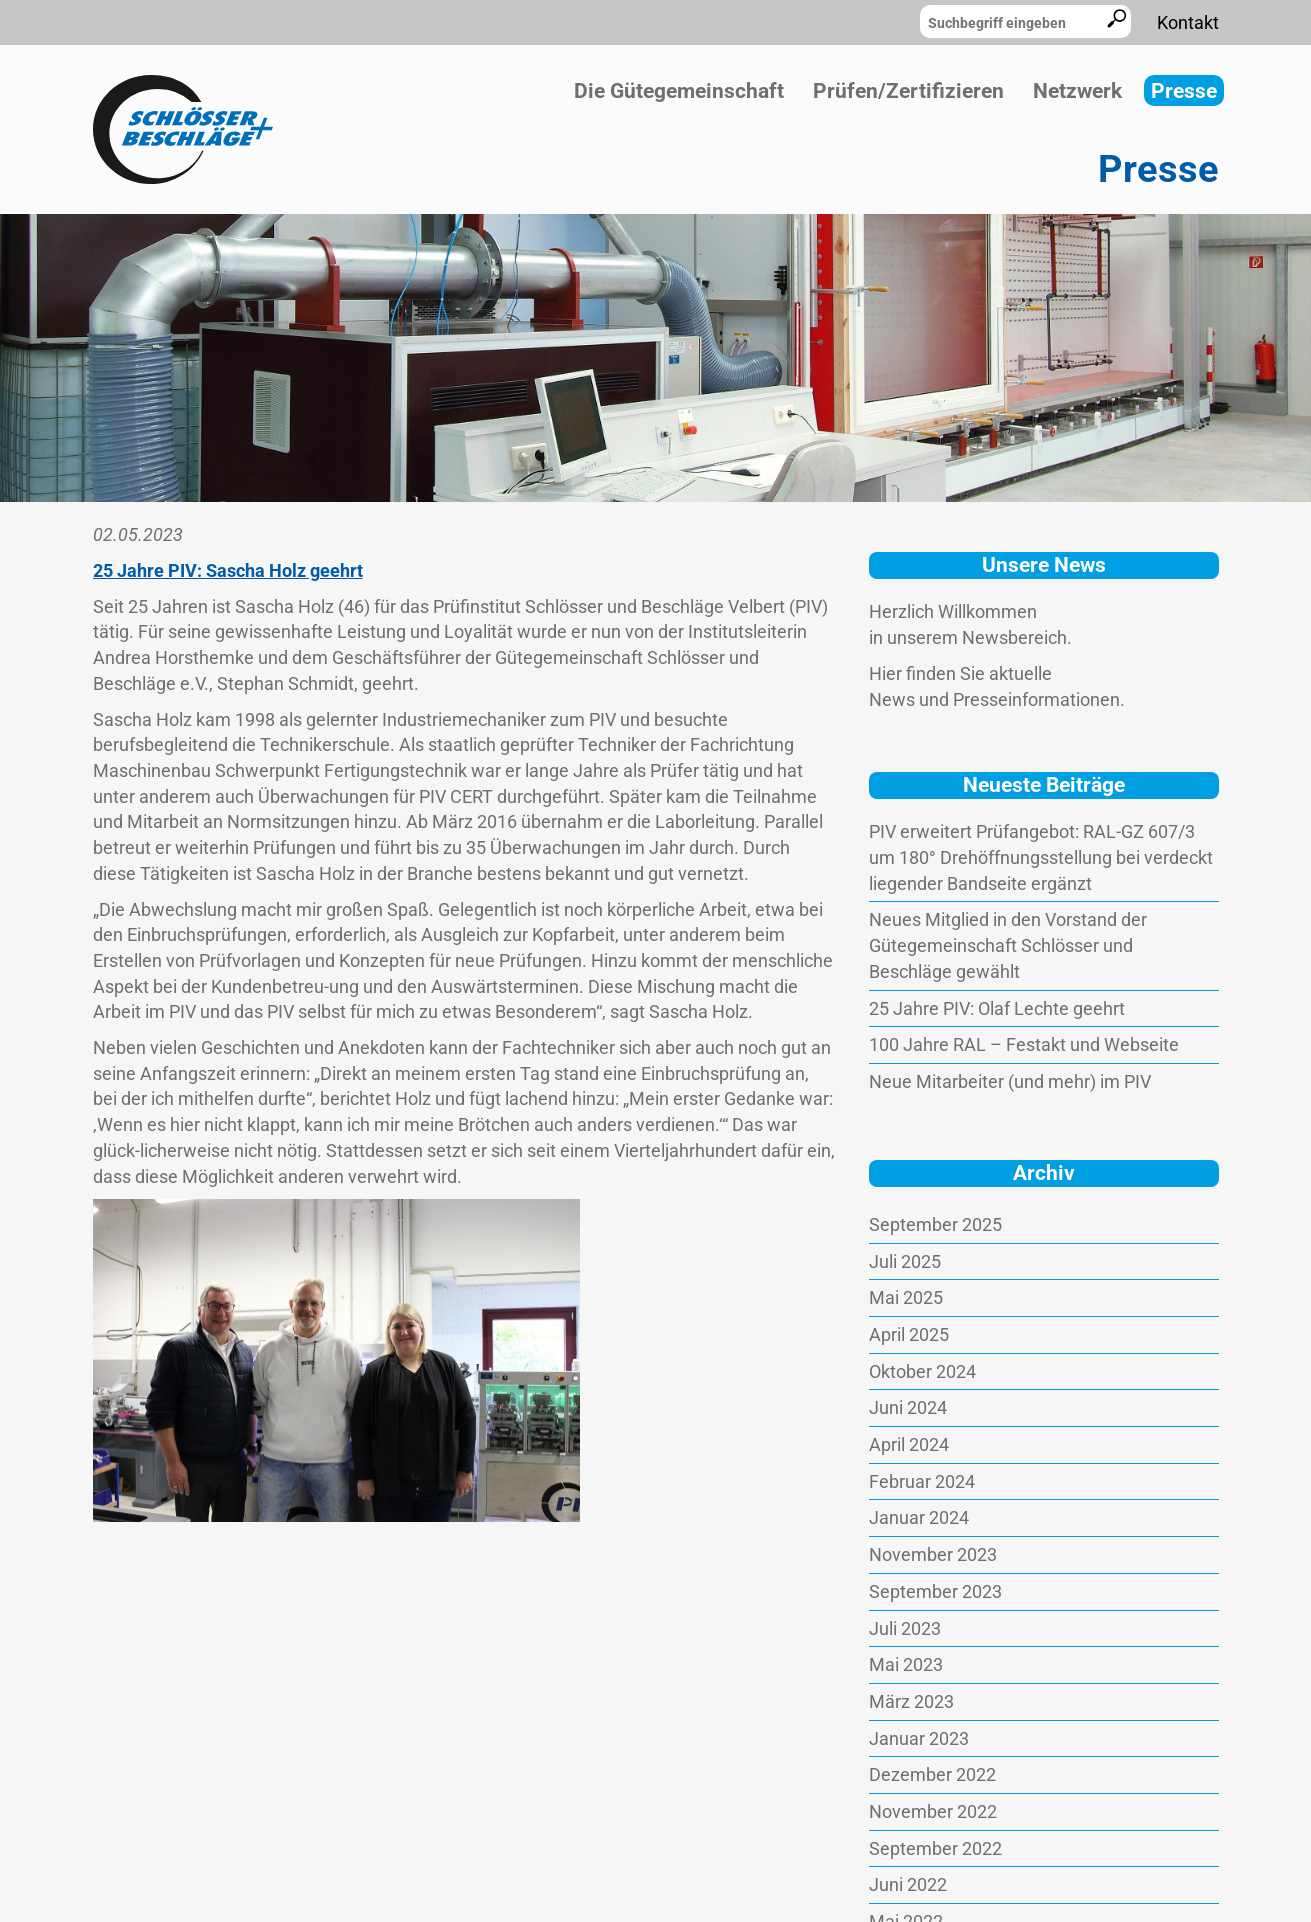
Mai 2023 (906, 1664)
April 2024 (909, 1444)
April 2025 (909, 1334)
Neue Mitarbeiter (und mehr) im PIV (1010, 1081)
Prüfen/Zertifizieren (908, 91)
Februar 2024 (922, 1481)
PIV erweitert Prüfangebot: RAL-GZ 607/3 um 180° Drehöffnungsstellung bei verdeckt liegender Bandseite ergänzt (1041, 857)
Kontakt (1188, 22)
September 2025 (935, 1224)
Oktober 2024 (922, 1371)
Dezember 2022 (932, 1774)
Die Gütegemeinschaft (679, 91)
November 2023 (933, 1554)
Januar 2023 (919, 1738)
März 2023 (911, 1701)
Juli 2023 (905, 1628)
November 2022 (933, 1811)
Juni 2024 (908, 1407)
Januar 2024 (919, 1517)
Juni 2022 (908, 1884)
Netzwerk (1077, 91)
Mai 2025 (906, 1297)
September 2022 (935, 1848)
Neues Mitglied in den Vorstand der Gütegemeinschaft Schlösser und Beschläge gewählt (1008, 945)
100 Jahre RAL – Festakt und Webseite (1024, 1044)
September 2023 (935, 1591)
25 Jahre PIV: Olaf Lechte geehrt (997, 1008)
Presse (1184, 91)
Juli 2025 (905, 1261)
